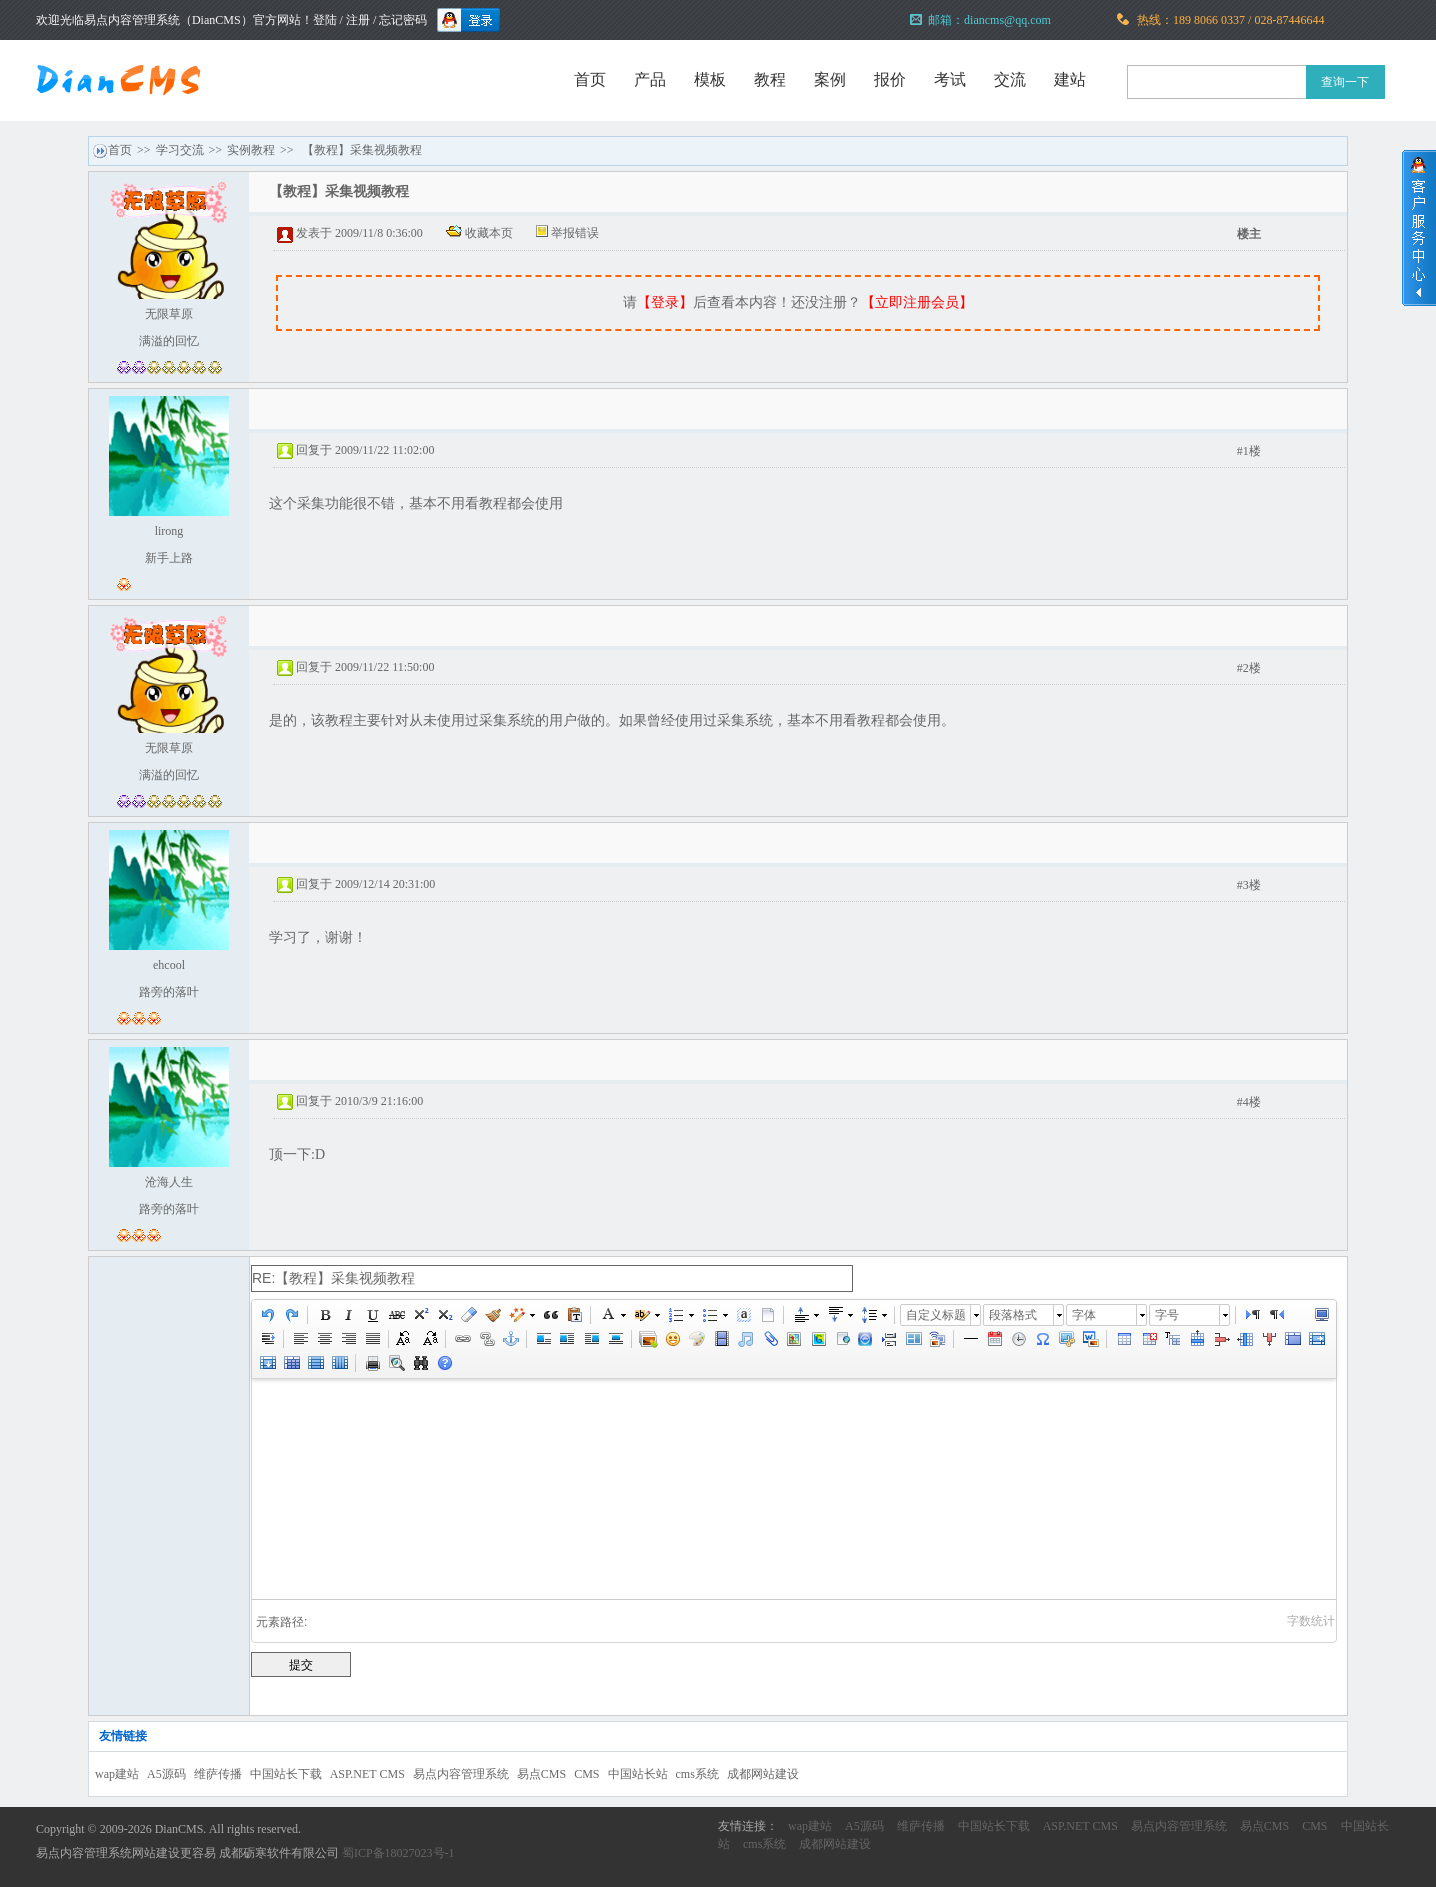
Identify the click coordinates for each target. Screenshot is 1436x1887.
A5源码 (166, 1774)
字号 (1167, 1315)
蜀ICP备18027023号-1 (398, 1853)
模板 (710, 79)
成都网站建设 (763, 1774)
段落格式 (1013, 1315)
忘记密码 (403, 20)
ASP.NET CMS (367, 1774)
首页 (590, 79)
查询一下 (1345, 82)
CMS (586, 1774)
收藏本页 (489, 233)
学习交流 (180, 150)
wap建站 (117, 1774)
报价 (890, 79)
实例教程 (251, 150)
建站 (1070, 79)
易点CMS (541, 1774)
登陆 (325, 20)
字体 (1084, 1315)
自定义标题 (936, 1315)
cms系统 (697, 1774)
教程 (770, 79)
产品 (650, 79)
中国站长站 (638, 1774)
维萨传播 (218, 1774)
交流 (1010, 79)
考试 (950, 79)
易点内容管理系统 (461, 1774)
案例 (830, 79)
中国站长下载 (286, 1774)
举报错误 (575, 233)
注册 (358, 20)
